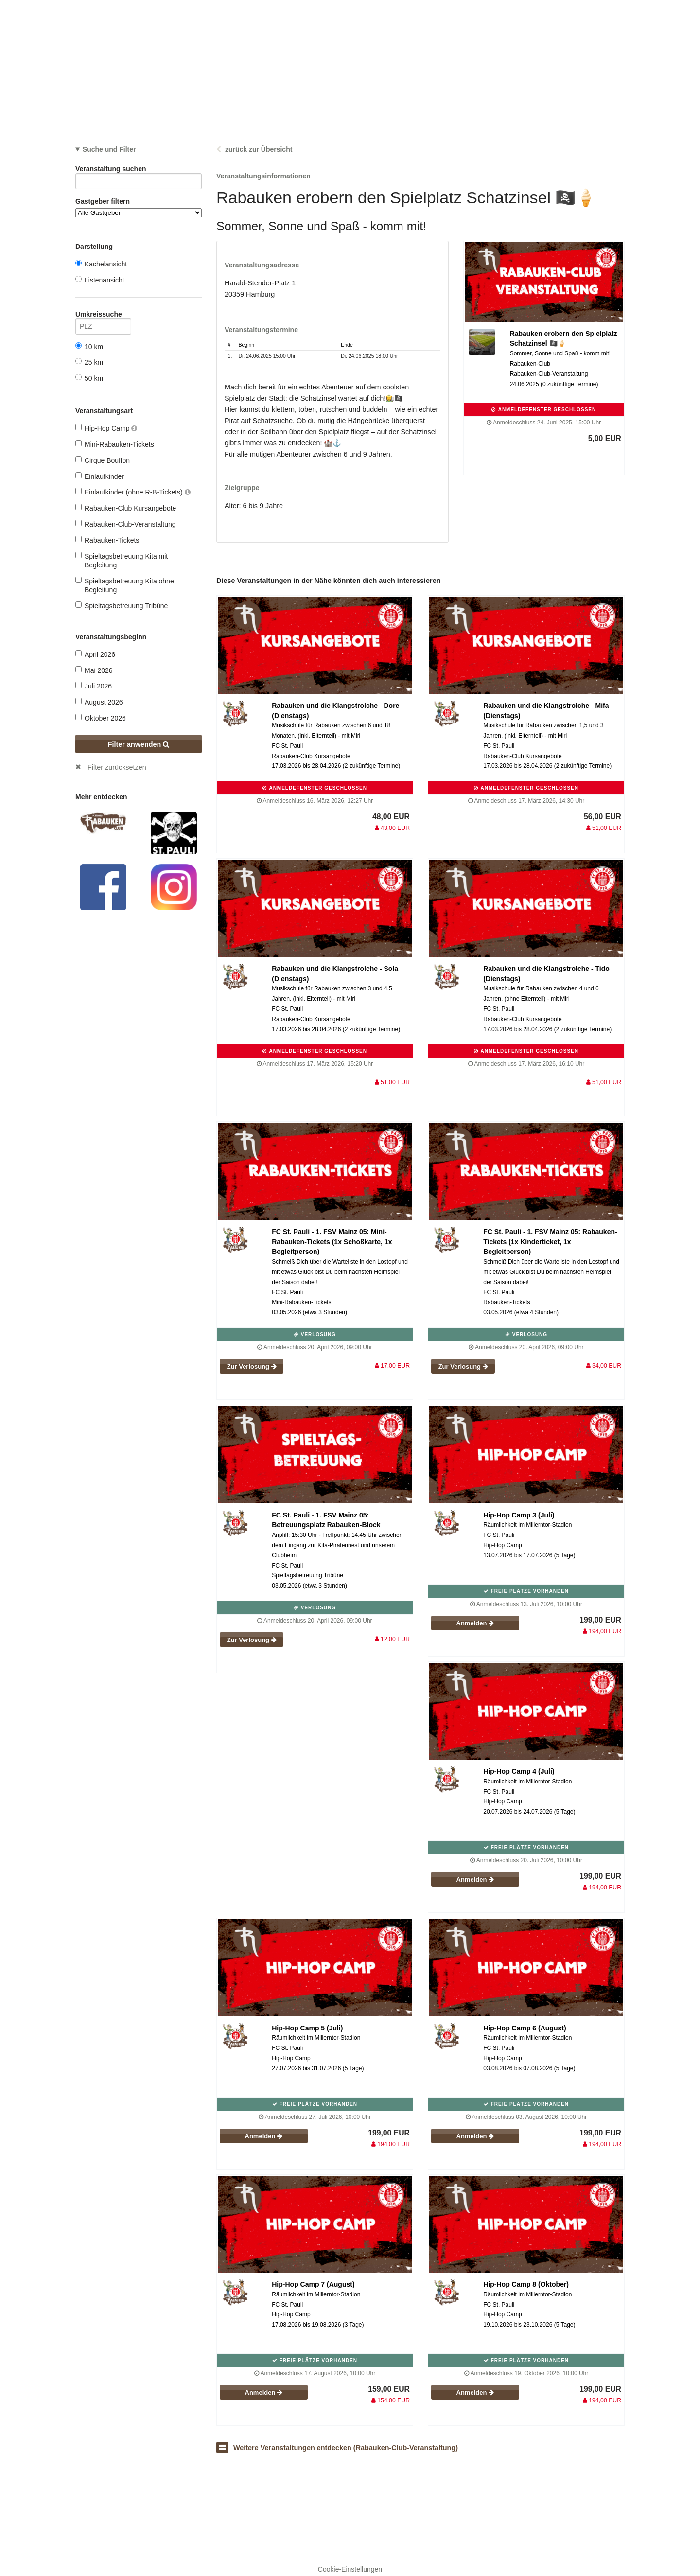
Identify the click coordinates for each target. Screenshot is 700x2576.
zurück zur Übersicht (258, 149)
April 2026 (95, 654)
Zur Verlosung (252, 1366)
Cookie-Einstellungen (350, 2569)
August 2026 (99, 702)
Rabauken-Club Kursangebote (125, 508)
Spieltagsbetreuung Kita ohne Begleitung (124, 585)
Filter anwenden (139, 744)
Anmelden (475, 1623)
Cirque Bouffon (102, 460)
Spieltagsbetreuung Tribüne (121, 605)
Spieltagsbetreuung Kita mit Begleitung (121, 560)
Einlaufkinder (99, 476)
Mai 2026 (94, 670)
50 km (89, 378)
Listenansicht (99, 280)
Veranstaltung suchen (138, 170)
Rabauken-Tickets (107, 540)
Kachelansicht (101, 264)
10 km (89, 346)
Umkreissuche (103, 315)
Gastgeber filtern (138, 207)
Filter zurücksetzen (117, 767)
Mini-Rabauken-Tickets (114, 444)
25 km (89, 362)
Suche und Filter (109, 149)
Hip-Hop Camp (106, 428)
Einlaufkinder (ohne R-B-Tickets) (133, 492)
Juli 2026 (93, 686)
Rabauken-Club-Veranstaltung (125, 524)
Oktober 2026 (100, 718)
